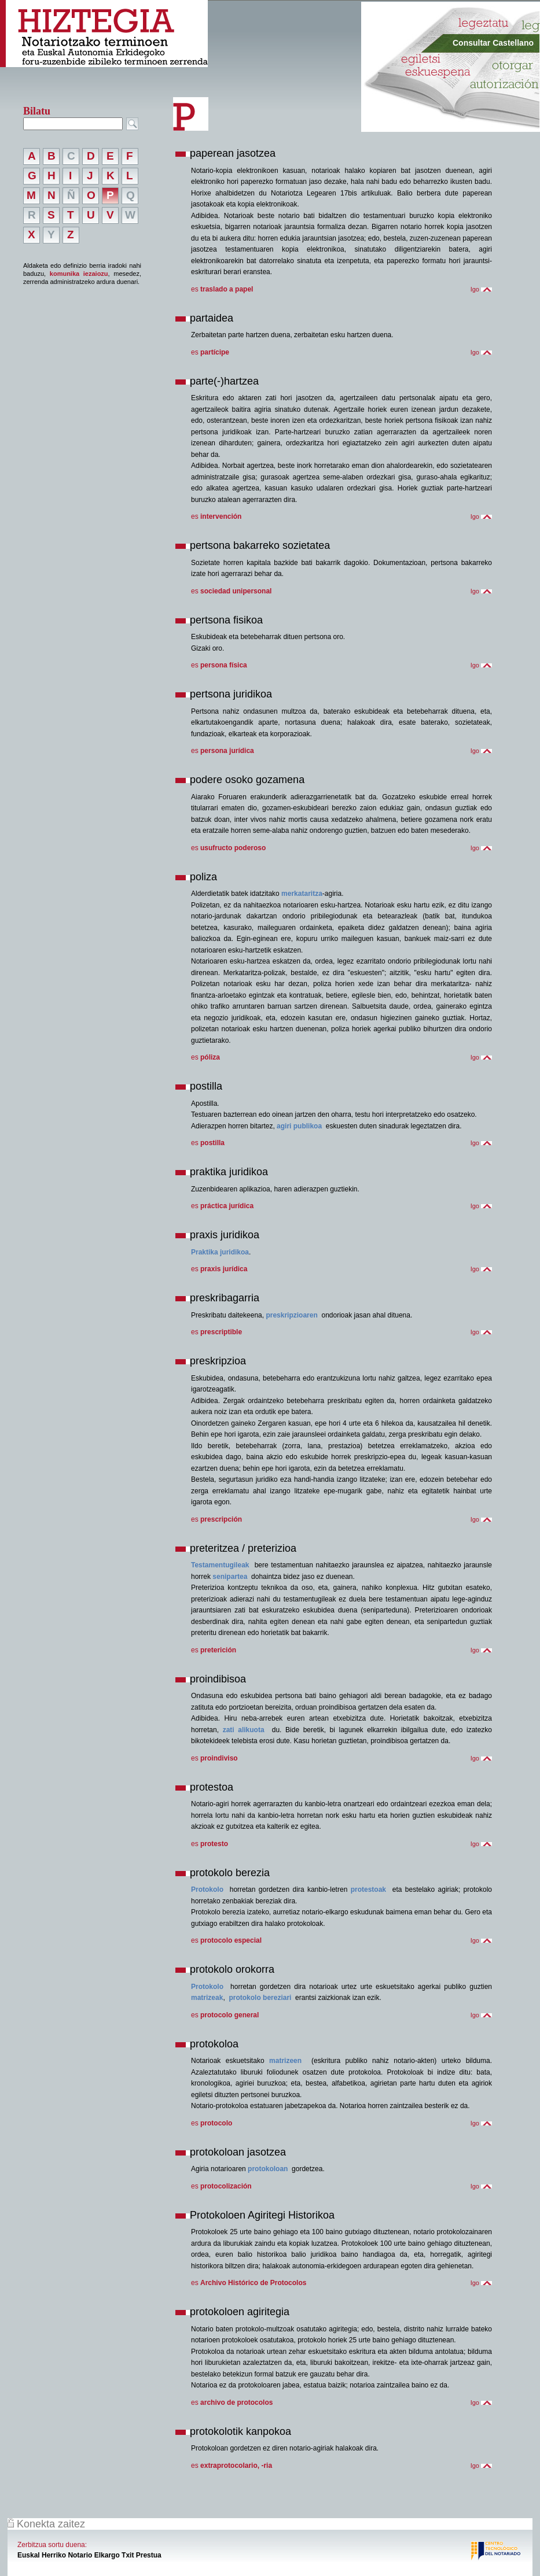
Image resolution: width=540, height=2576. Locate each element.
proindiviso (219, 1758)
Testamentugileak (220, 1565)
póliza (210, 1057)
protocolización (226, 2186)
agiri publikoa (299, 1126)
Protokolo (207, 1889)
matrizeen (285, 2061)
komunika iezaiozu (79, 273)
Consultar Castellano (493, 42)
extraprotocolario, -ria (236, 2465)
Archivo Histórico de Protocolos (253, 2283)
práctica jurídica (227, 1206)
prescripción (221, 1519)
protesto (214, 1844)
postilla (212, 1143)
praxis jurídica (223, 1269)
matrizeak (207, 1998)
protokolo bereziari (260, 1998)
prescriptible (221, 1332)
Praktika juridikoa (220, 1252)
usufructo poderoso (233, 848)
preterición (218, 1650)
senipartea (229, 1577)
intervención (220, 516)
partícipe (214, 352)
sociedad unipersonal (235, 591)
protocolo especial (231, 1940)
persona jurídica (227, 751)
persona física (223, 665)
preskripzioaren (291, 1315)
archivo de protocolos (236, 2402)
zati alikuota (244, 1730)
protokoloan (268, 2169)
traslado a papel (226, 289)
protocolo (216, 2123)
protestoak (368, 1889)
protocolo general (229, 2015)
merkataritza (301, 894)
